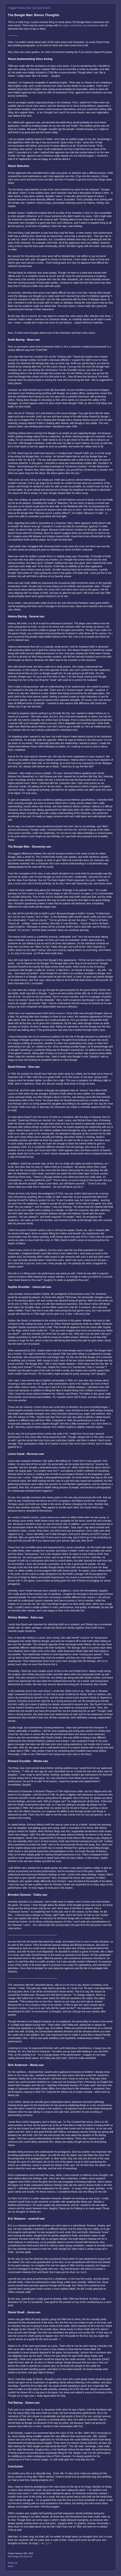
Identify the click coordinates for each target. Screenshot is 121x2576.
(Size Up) (31, 7)
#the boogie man (16, 2556)
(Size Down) (43, 7)
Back (10, 2566)
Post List (12, 2562)
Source (28, 2556)
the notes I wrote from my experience (79, 25)
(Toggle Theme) (16, 7)
